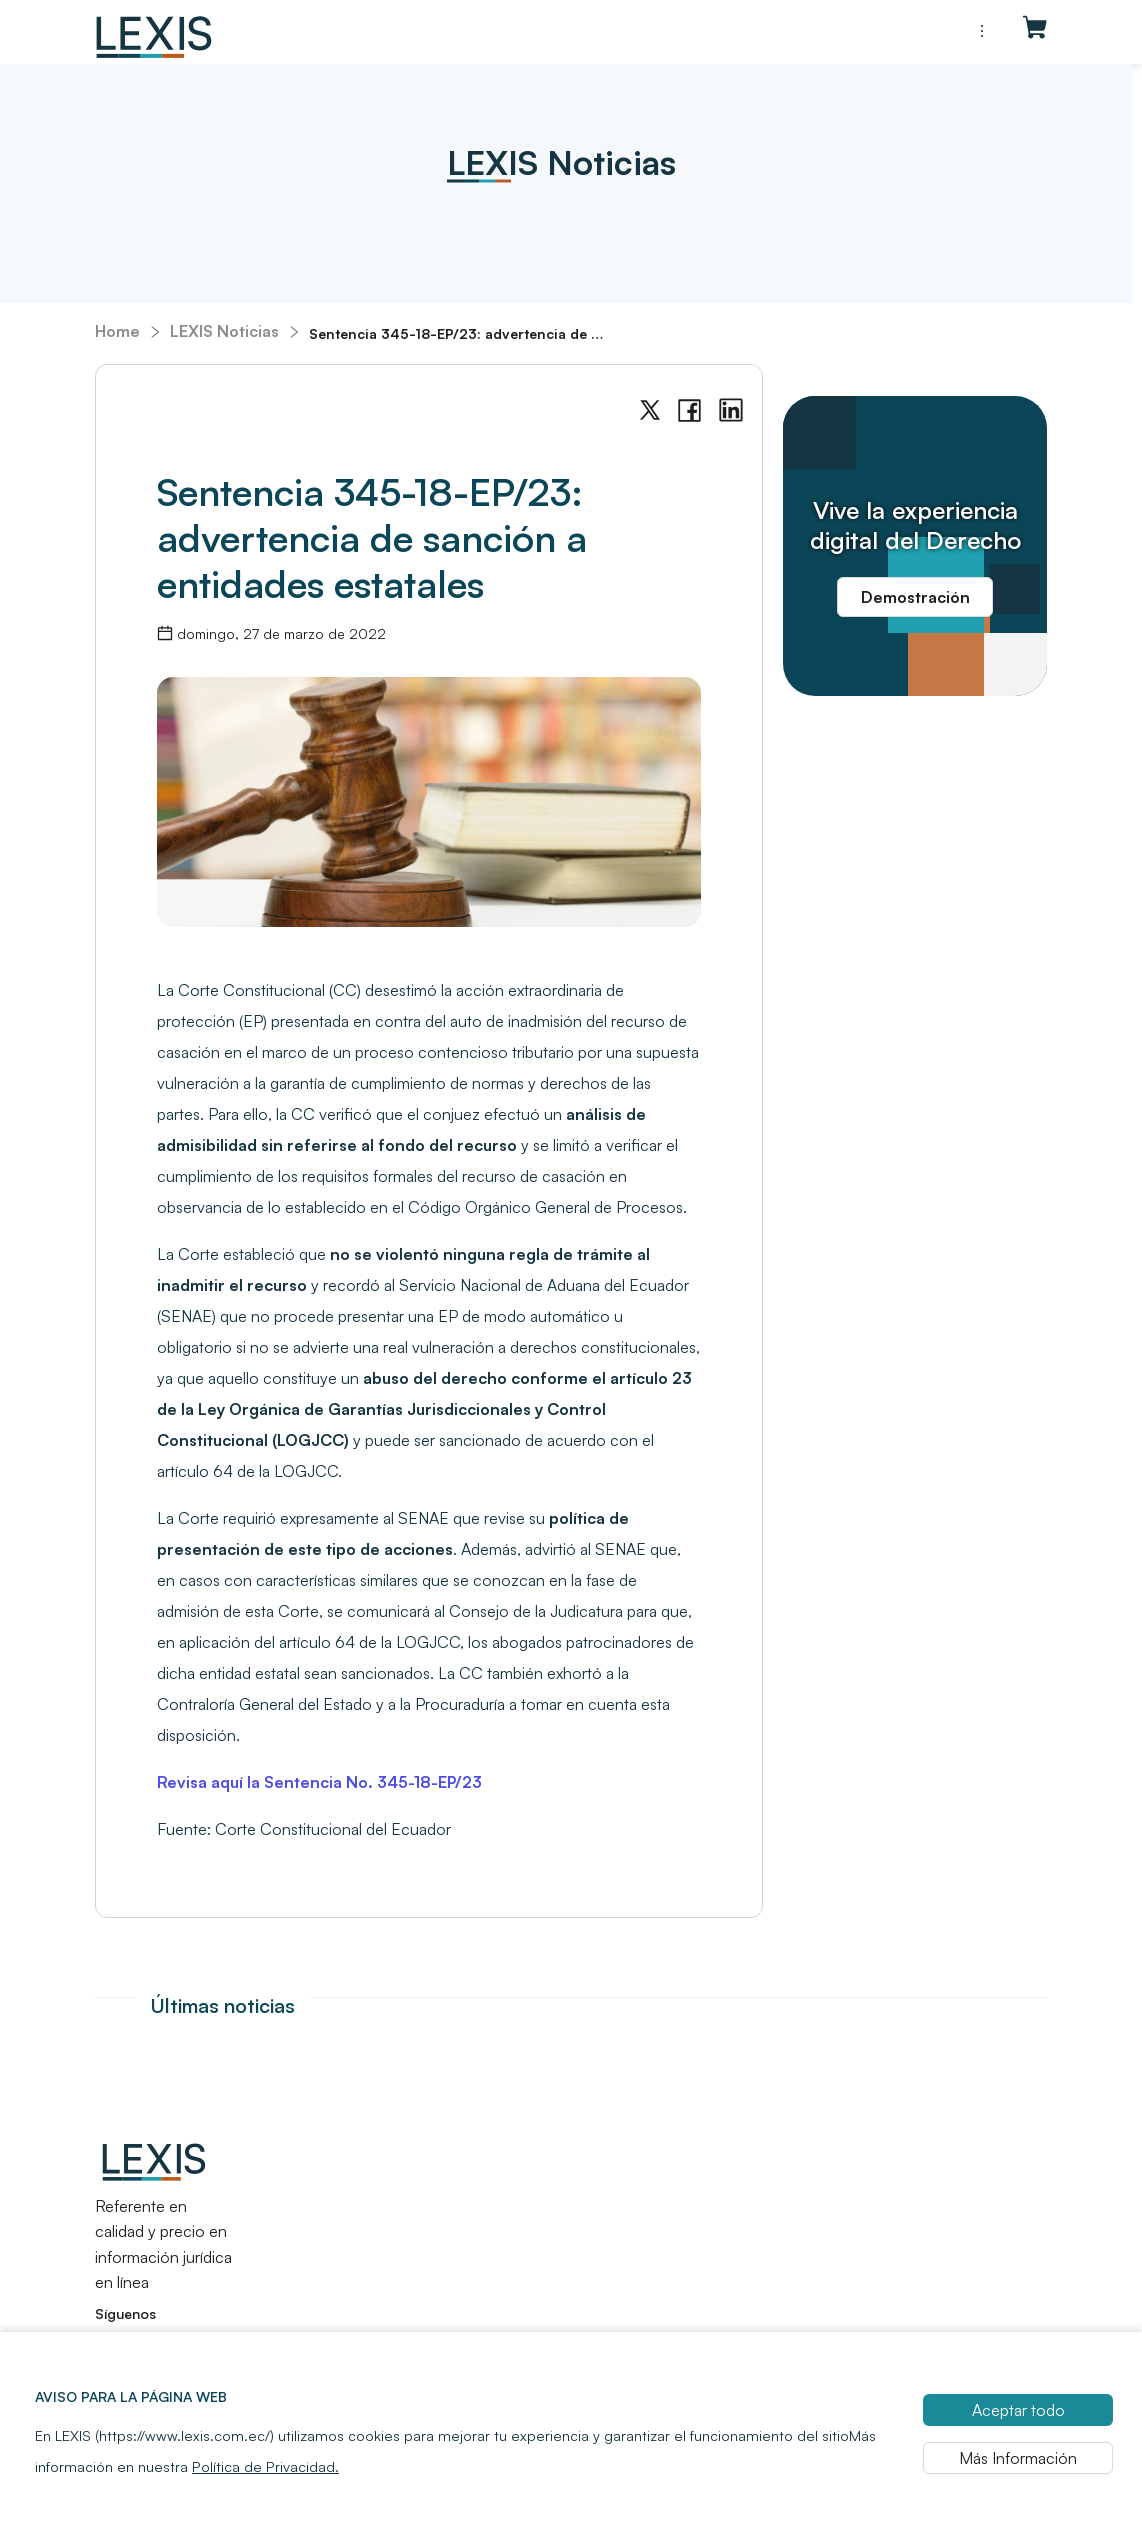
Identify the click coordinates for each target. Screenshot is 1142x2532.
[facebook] (689, 411)
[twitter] (650, 410)
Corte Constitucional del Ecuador (333, 1829)
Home (117, 331)
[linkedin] (731, 410)
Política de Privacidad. (265, 2513)
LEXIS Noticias (224, 331)
